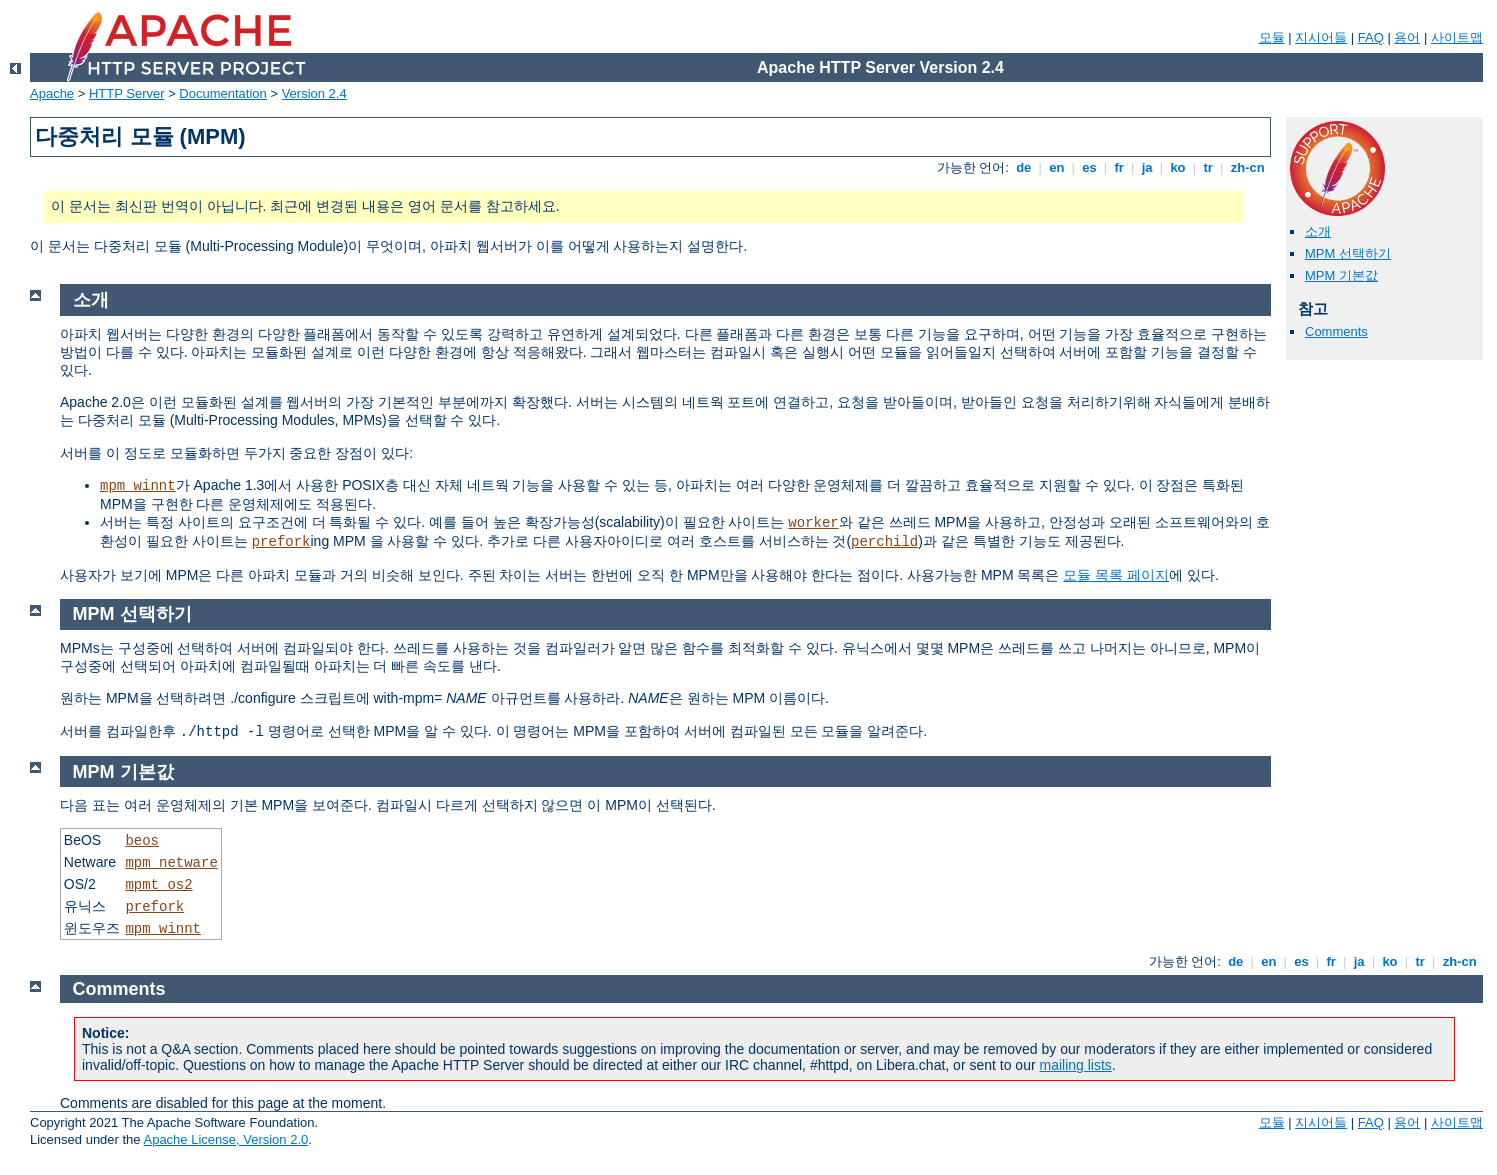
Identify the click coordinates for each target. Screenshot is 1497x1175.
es (1090, 167)
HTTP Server (127, 93)
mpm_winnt (138, 486)
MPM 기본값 (1341, 275)
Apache (52, 93)
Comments (1336, 331)
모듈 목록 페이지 (1116, 575)
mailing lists (1076, 1065)
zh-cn (1247, 167)
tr (1208, 167)
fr (1119, 167)
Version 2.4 (314, 93)
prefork (281, 542)
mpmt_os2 (158, 885)
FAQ (1371, 37)
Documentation (222, 93)
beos (142, 841)
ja (1147, 167)
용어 (1407, 37)
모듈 (1272, 37)
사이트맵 (1457, 37)
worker (813, 523)
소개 (1318, 231)
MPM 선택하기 (1348, 253)
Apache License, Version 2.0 (225, 1139)
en (1057, 167)
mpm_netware (171, 863)
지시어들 (1321, 37)
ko (1178, 167)
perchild (884, 542)
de (1024, 167)
